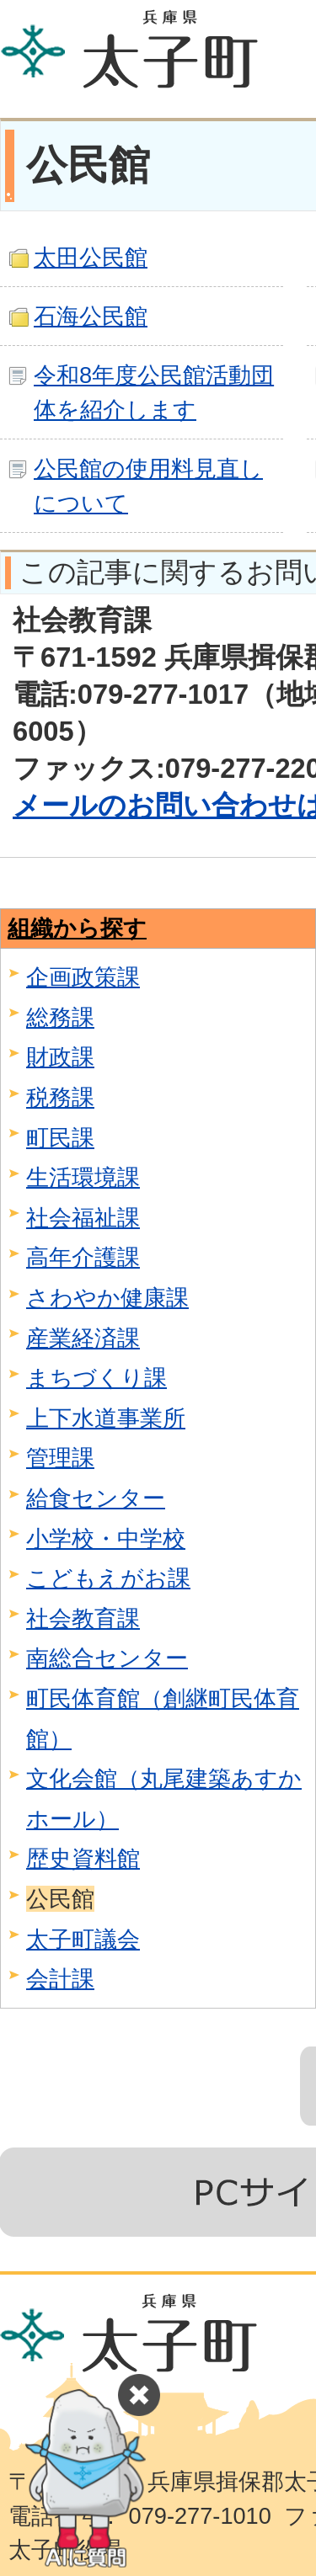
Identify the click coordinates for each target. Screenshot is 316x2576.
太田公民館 (90, 257)
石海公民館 (90, 316)
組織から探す (77, 928)
